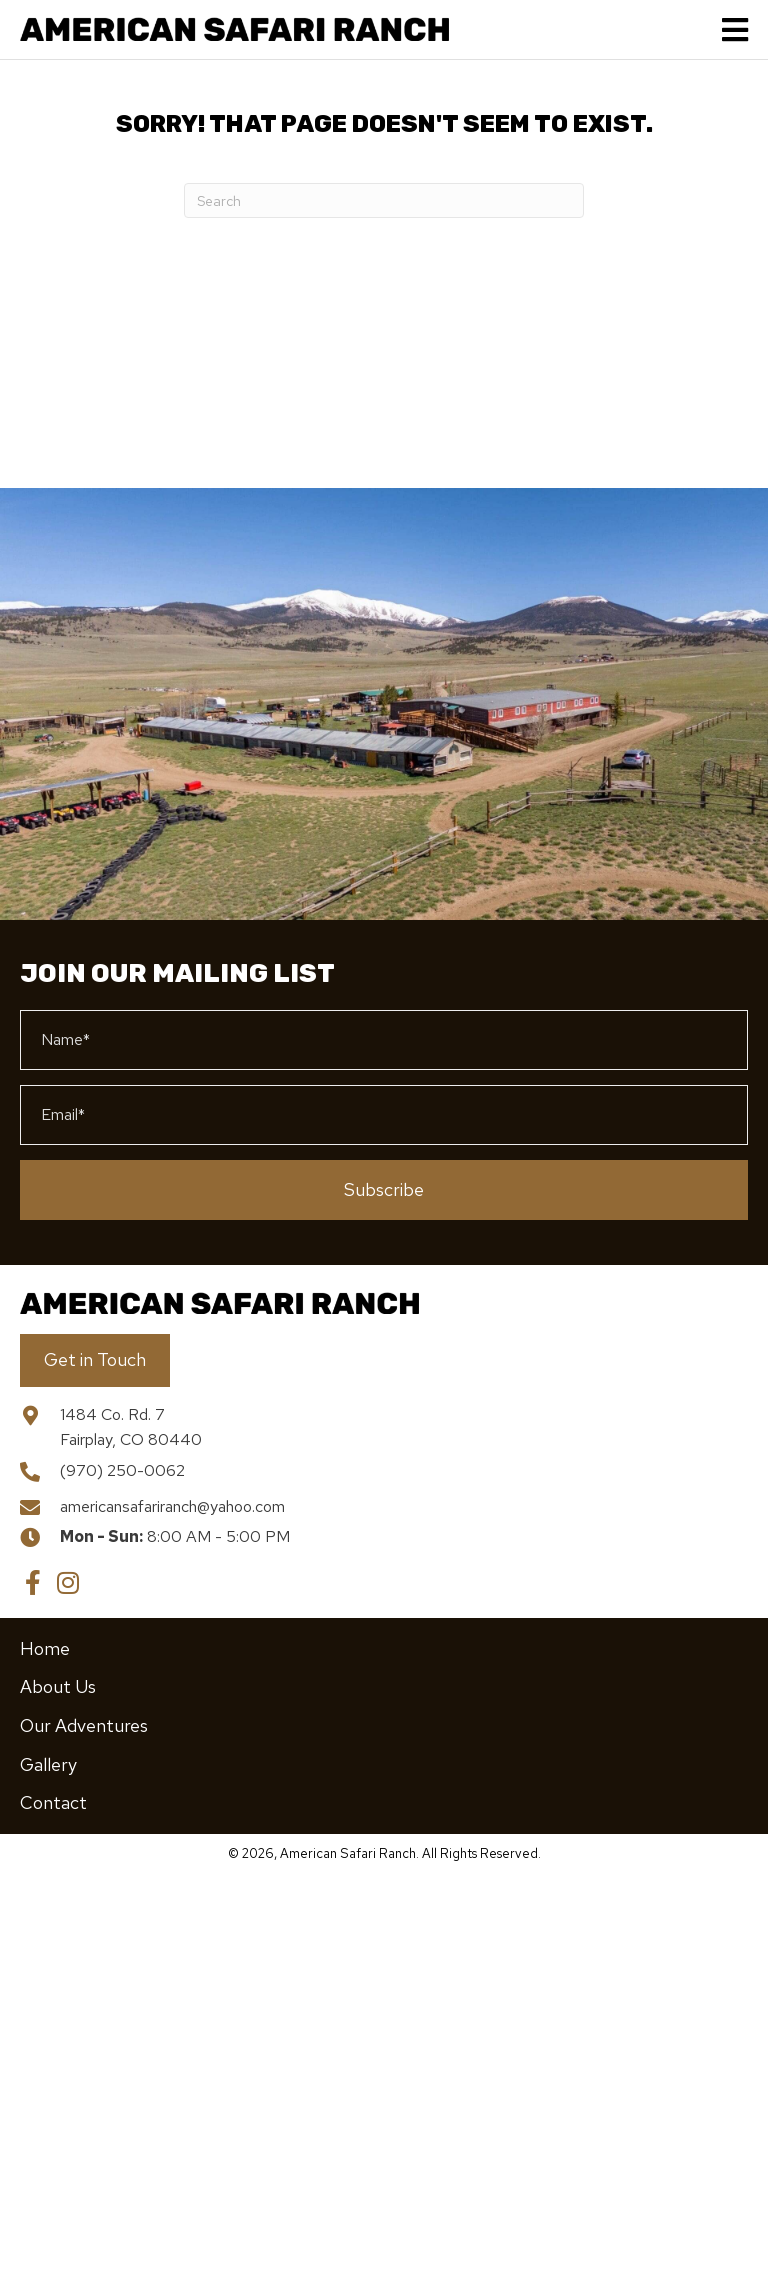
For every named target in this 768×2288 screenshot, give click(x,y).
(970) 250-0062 (122, 1470)
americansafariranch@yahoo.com (172, 1506)
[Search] (384, 200)
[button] (384, 1190)
